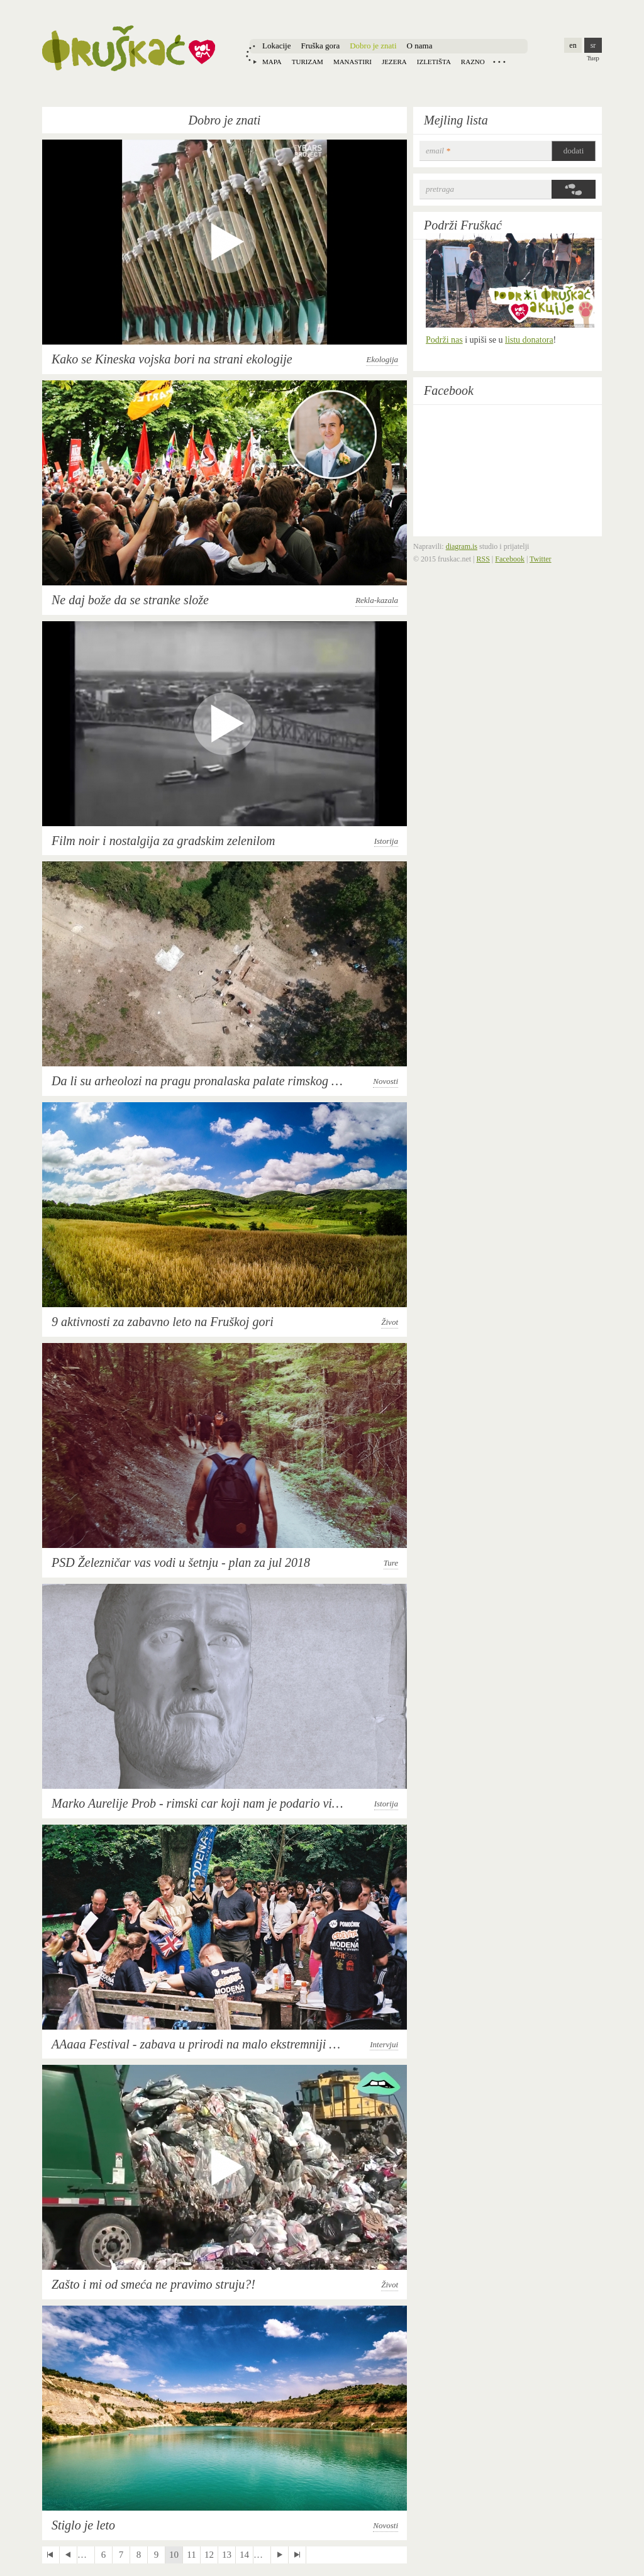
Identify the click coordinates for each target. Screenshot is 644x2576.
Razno (473, 61)
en (572, 45)
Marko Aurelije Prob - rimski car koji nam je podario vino (198, 1803)
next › (279, 2554)
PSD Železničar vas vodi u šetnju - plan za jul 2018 (181, 1562)
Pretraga (440, 189)
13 (226, 2555)
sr (593, 45)
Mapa (272, 61)
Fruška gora (320, 45)
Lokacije (276, 45)
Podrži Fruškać (463, 225)
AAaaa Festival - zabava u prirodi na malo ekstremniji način (204, 2044)
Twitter (540, 559)
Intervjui (384, 2044)
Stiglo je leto (83, 2525)
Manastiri (352, 61)
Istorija (386, 841)
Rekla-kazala (376, 600)
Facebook (449, 390)
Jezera (394, 61)
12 (209, 2555)
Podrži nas (444, 340)
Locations (499, 62)
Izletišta (434, 61)
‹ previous (68, 2554)
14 (244, 2555)
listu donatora (529, 340)
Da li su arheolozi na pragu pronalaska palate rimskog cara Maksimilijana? (244, 1081)
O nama (420, 45)
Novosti (385, 1081)
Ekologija (382, 359)
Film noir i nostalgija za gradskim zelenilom (163, 841)
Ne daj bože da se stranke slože (130, 600)
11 (191, 2555)
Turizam (307, 61)
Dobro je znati (373, 45)
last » (297, 2554)
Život (389, 1322)
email (438, 150)
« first (50, 2554)
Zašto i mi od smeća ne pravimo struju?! (153, 2284)
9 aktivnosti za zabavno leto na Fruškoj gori (163, 1322)
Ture (391, 1562)
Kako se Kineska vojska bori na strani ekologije (172, 359)
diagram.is (461, 546)
